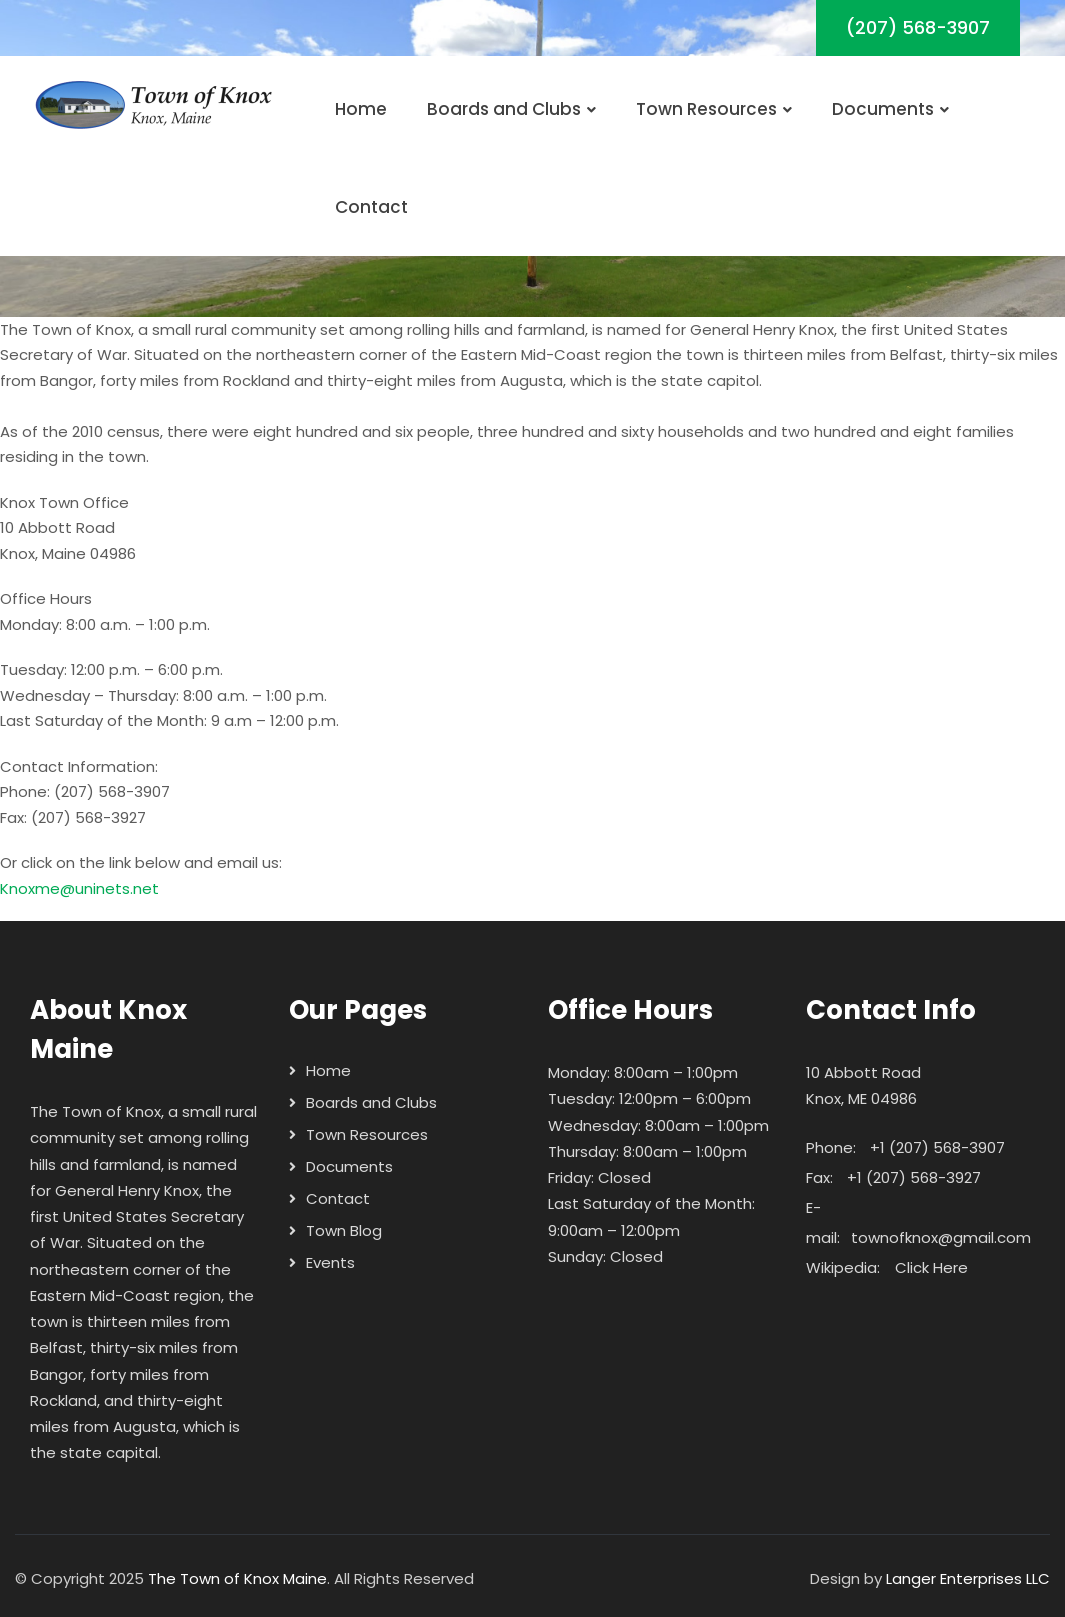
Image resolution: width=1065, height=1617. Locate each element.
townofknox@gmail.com (941, 1237)
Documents (890, 109)
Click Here (931, 1267)
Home (361, 109)
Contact (371, 207)
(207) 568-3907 (918, 27)
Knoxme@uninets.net (79, 888)
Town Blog (344, 1230)
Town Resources (714, 109)
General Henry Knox (127, 1190)
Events (330, 1262)
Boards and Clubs (511, 109)
